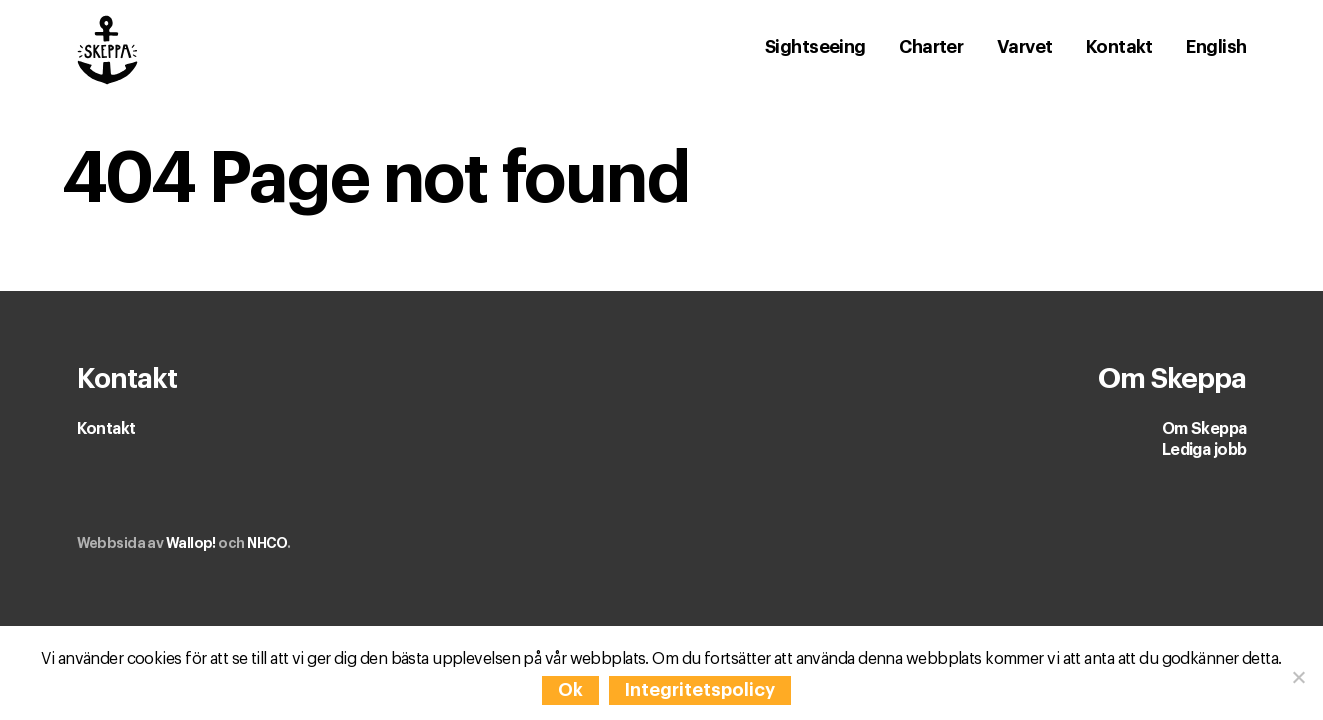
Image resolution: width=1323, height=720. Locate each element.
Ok (570, 690)
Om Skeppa (1204, 429)
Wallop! (191, 543)
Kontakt (106, 429)
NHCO (267, 543)
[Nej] (1298, 677)
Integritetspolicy (700, 690)
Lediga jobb (1204, 450)
